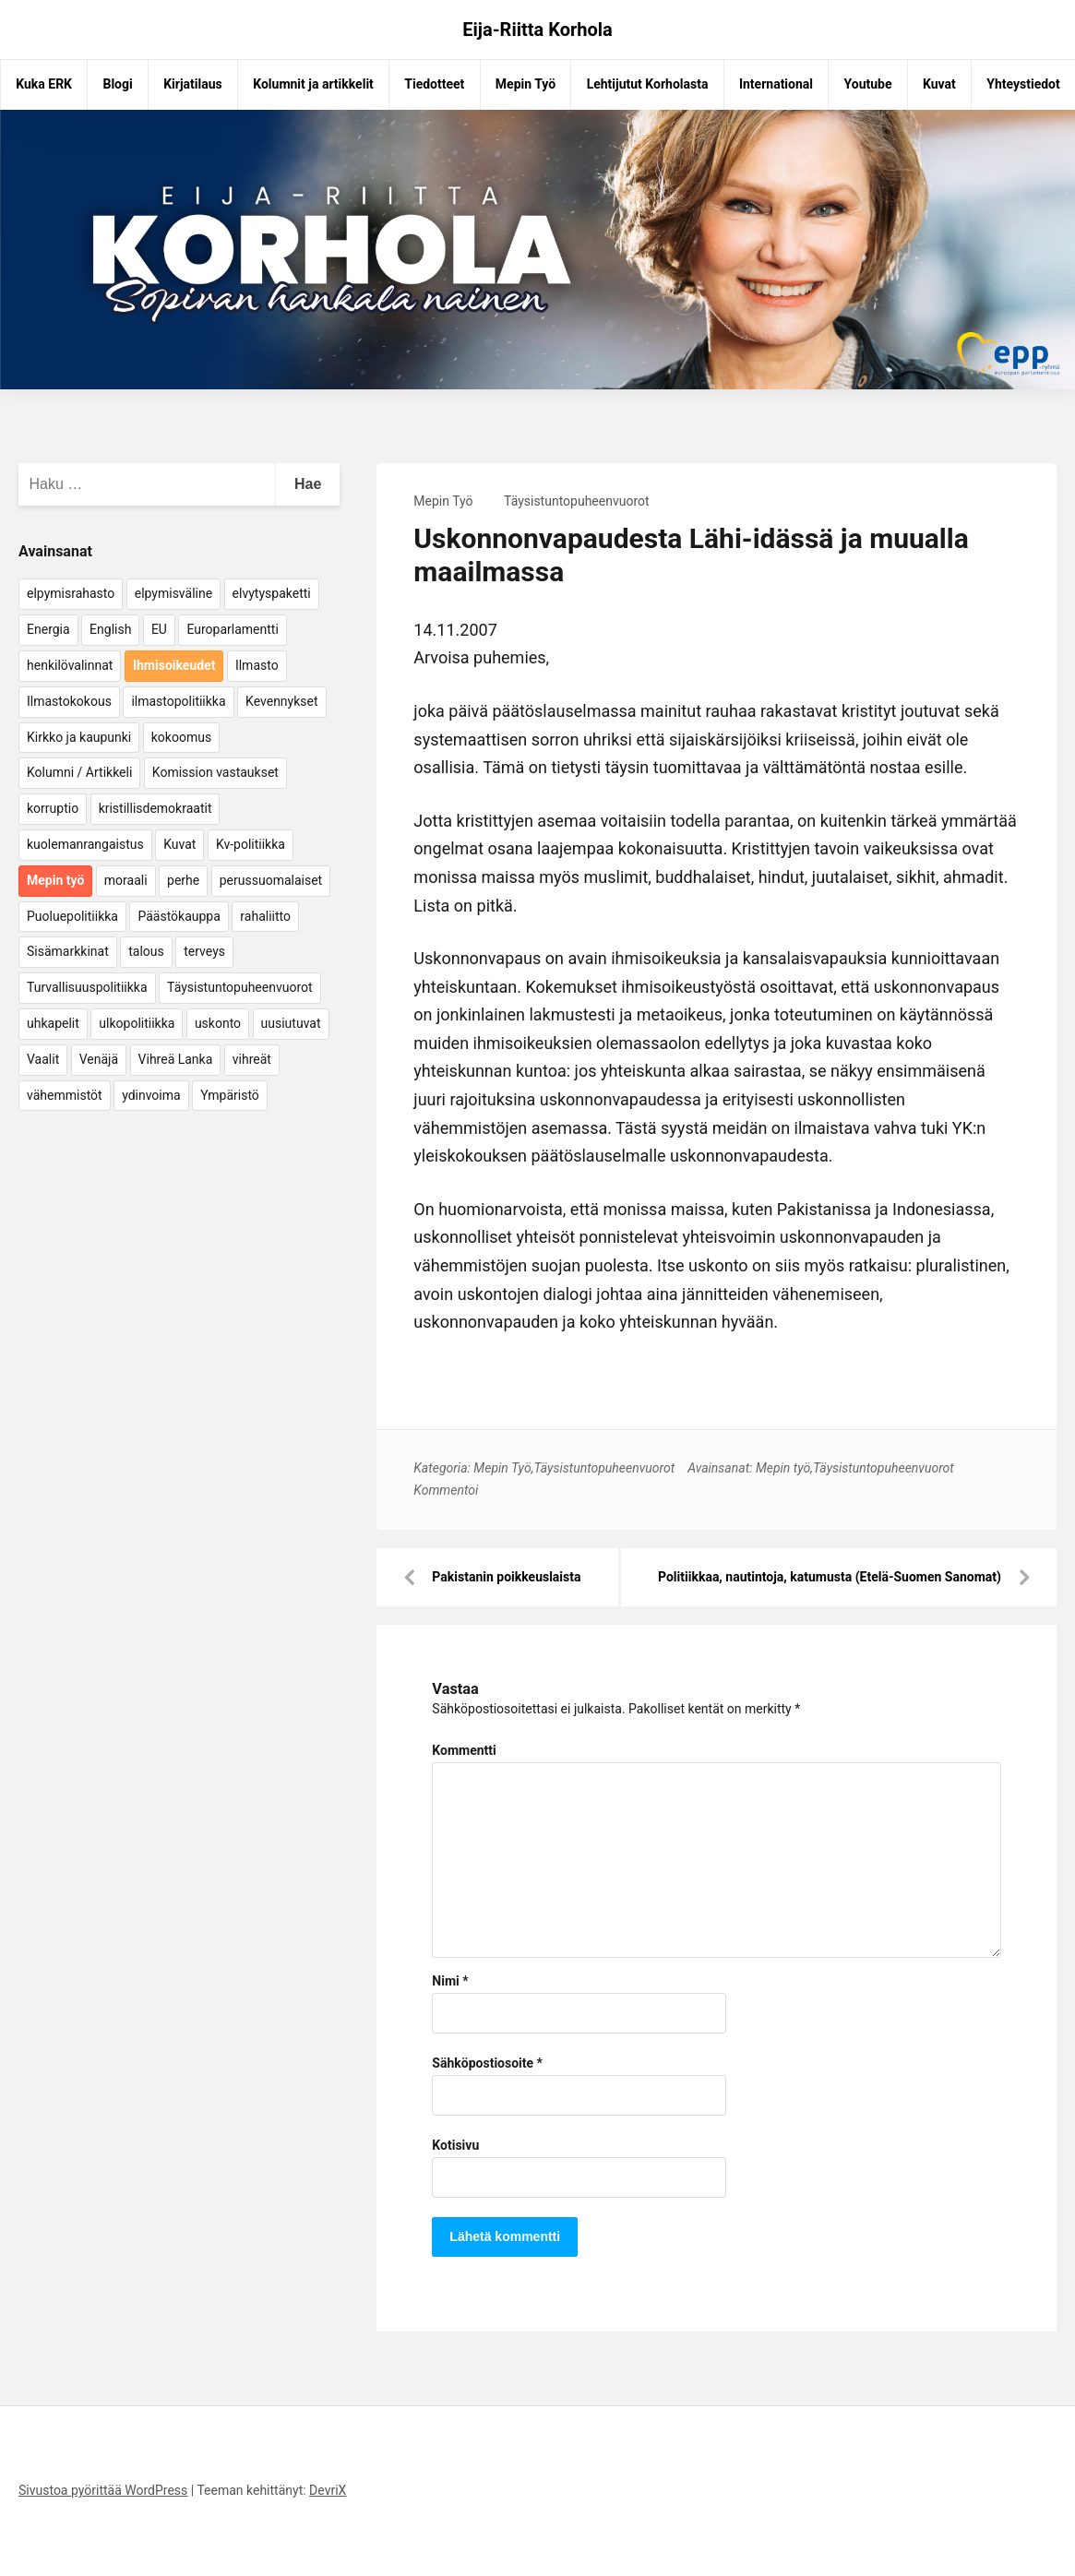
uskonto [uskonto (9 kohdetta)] (218, 1023)
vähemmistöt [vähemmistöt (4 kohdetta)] (64, 1095)
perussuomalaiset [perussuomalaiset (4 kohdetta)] (271, 880)
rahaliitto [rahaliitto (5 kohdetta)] (265, 916)
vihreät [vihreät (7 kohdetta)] (252, 1059)
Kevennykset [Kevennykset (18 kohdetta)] (281, 701)
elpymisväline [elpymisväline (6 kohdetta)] (173, 593)
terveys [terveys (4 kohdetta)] (204, 951)
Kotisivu (455, 2145)
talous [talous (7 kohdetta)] (146, 951)
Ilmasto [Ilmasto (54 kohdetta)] (257, 665)
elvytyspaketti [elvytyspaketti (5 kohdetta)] (272, 593)
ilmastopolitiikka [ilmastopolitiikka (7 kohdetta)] (178, 701)
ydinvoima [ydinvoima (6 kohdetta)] (151, 1095)
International (776, 84)
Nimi (450, 1981)
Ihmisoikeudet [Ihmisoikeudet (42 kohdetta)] (174, 665)
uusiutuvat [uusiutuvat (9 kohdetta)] (291, 1023)
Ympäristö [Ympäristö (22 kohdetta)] (229, 1095)
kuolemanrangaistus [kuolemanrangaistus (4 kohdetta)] (85, 844)
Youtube (868, 84)
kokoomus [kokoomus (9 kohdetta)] (181, 737)
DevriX (327, 2490)
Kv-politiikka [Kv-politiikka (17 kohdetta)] (250, 844)
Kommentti (464, 1750)
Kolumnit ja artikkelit (313, 84)
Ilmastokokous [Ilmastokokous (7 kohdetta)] (69, 701)
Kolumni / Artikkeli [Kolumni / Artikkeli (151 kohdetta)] (79, 772)
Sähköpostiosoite (487, 2063)
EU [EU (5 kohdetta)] (159, 629)
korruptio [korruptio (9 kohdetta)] (52, 808)
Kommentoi (445, 1490)
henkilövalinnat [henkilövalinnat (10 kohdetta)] (70, 665)
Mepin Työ (525, 84)
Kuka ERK (44, 84)
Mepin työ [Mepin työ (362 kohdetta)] (55, 880)
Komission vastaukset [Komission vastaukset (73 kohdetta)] (215, 772)
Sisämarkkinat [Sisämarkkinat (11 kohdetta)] (68, 951)
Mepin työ (783, 1468)
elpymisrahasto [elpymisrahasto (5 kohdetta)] (70, 593)
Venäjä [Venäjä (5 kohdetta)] (98, 1059)
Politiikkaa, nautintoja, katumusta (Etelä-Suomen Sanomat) (829, 1576)
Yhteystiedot (1022, 84)
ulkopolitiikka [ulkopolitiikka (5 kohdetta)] (136, 1023)
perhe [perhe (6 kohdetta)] (183, 880)
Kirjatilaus (192, 84)
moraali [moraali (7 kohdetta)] (126, 880)
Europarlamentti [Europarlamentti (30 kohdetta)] (232, 629)
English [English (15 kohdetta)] (110, 629)
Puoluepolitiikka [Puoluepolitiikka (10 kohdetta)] (72, 916)
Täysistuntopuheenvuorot (577, 501)
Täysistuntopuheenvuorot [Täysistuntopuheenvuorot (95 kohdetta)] (240, 987)
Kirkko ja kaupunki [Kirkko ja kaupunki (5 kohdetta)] (79, 737)
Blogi (117, 84)
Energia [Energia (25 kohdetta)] (48, 629)
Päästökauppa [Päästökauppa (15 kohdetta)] (178, 916)
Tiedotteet (434, 84)
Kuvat (939, 84)
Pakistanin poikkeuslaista (506, 1576)
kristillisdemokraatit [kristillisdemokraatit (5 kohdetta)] (155, 808)
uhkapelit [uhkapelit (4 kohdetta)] (53, 1023)
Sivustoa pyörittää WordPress (102, 2490)
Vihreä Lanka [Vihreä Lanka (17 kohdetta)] (175, 1059)
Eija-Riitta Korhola (537, 29)
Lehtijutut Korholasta (648, 84)
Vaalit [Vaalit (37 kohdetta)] (43, 1059)
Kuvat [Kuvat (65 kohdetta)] (179, 844)
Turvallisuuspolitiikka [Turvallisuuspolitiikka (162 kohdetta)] (87, 987)
